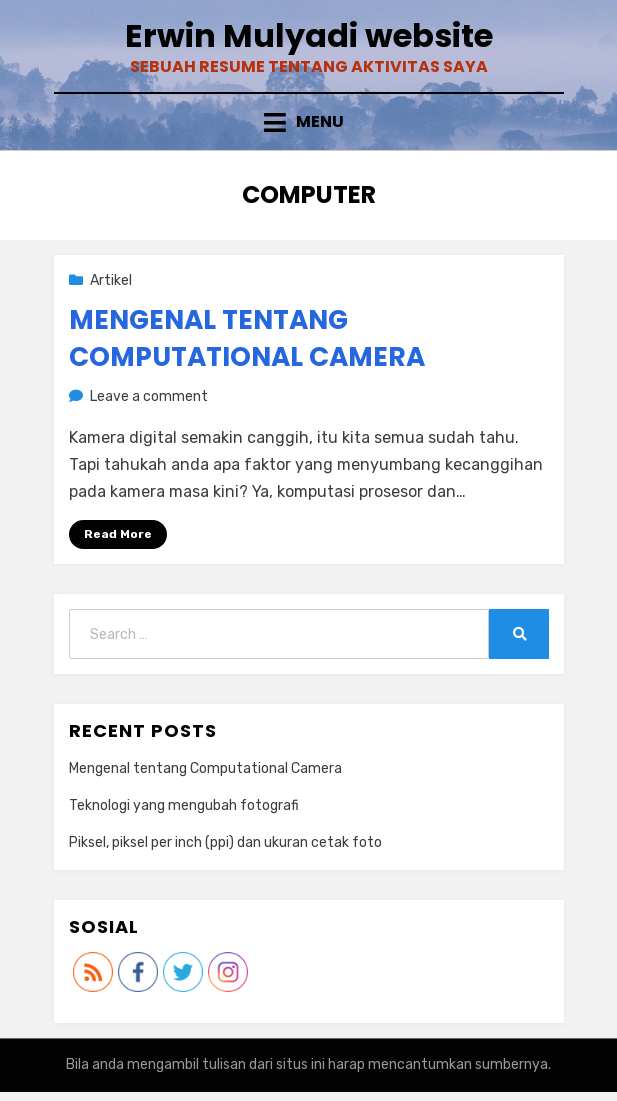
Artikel (111, 280)
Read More (118, 534)
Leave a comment (149, 396)
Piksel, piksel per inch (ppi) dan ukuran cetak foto (225, 842)
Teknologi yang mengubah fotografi (184, 805)
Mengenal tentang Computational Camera (247, 338)
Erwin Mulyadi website (309, 35)
